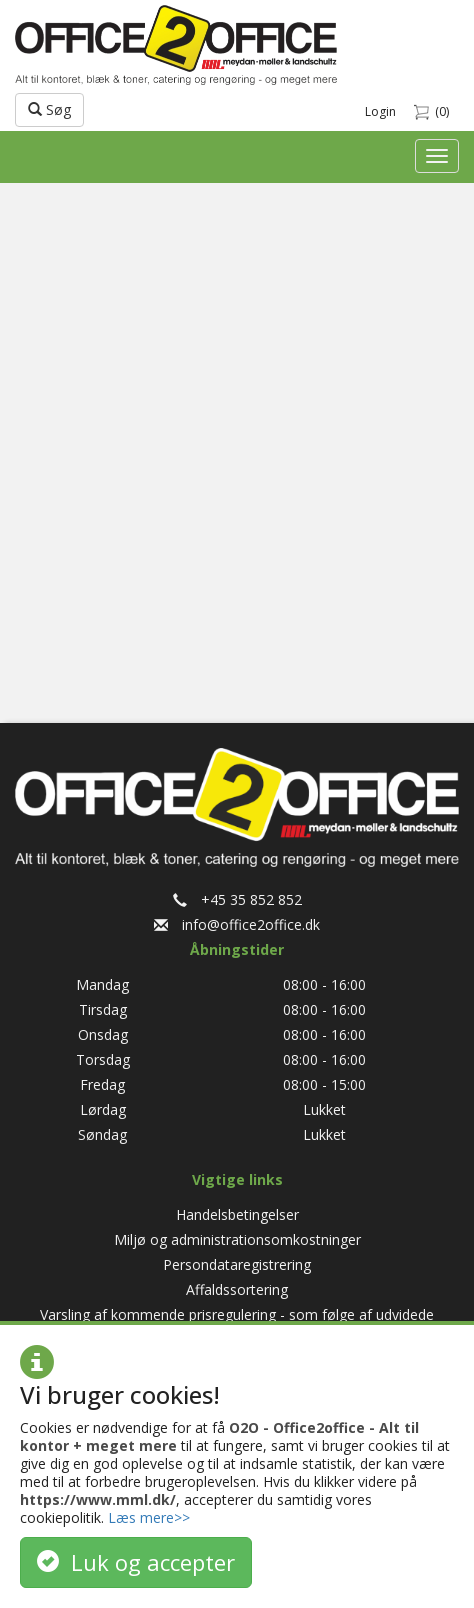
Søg (49, 109)
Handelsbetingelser (237, 1214)
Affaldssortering (237, 1289)
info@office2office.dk (237, 924)
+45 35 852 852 (237, 899)
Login (380, 111)
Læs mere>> (149, 1517)
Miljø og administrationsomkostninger (237, 1239)
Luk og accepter (136, 1562)
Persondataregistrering (237, 1264)
